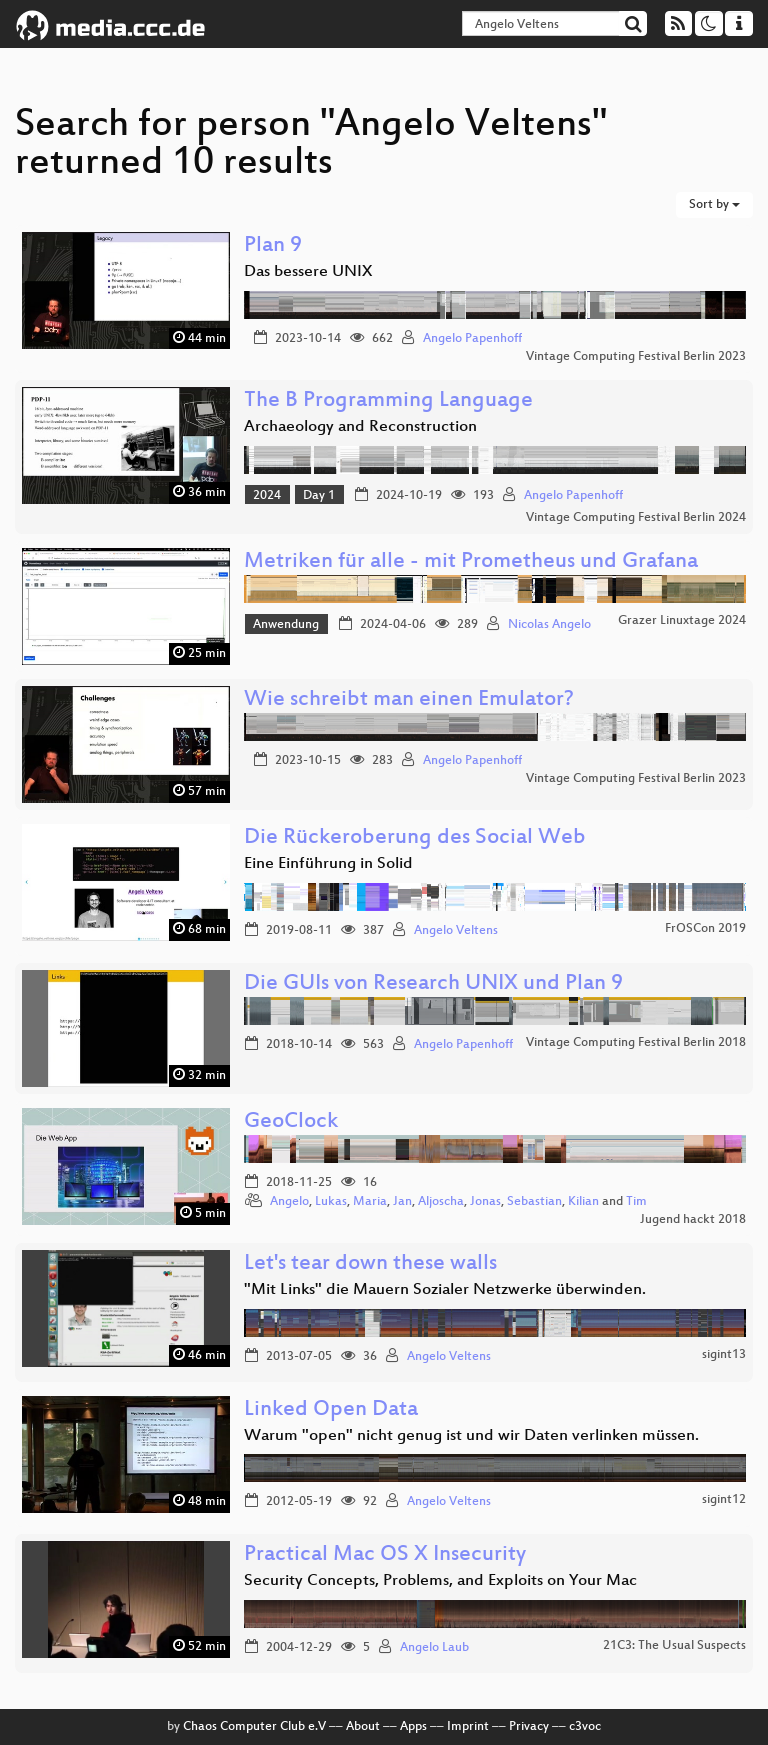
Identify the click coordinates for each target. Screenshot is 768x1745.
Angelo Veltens (456, 931)
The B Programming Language (388, 401)
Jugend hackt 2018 (693, 1220)
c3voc (585, 1727)
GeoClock (291, 1122)
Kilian (583, 1202)
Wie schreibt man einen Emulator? (409, 700)
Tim (636, 1202)
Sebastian (534, 1202)
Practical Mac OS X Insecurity (385, 1555)
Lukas (331, 1202)
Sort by (714, 205)
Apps (413, 1727)
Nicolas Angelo (549, 625)
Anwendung (286, 625)
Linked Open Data (331, 1410)
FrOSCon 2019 (705, 929)
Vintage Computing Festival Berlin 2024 (636, 518)
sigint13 (724, 1355)
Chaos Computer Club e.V (254, 1727)
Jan (402, 1202)
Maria (370, 1202)
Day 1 (319, 496)
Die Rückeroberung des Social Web (415, 838)
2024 (267, 496)
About (363, 1727)
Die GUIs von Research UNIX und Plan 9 (433, 984)
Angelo (289, 1202)
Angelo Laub (434, 1648)
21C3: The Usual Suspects (674, 1646)
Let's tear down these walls (370, 1264)
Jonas (485, 1202)
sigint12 (724, 1500)
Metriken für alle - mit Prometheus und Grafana (471, 562)
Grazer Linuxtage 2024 (682, 621)
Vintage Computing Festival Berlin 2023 (636, 357)
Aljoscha (441, 1202)
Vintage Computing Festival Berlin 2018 (636, 1043)
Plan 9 (273, 246)
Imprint (468, 1727)
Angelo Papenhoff (472, 339)
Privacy (529, 1727)
